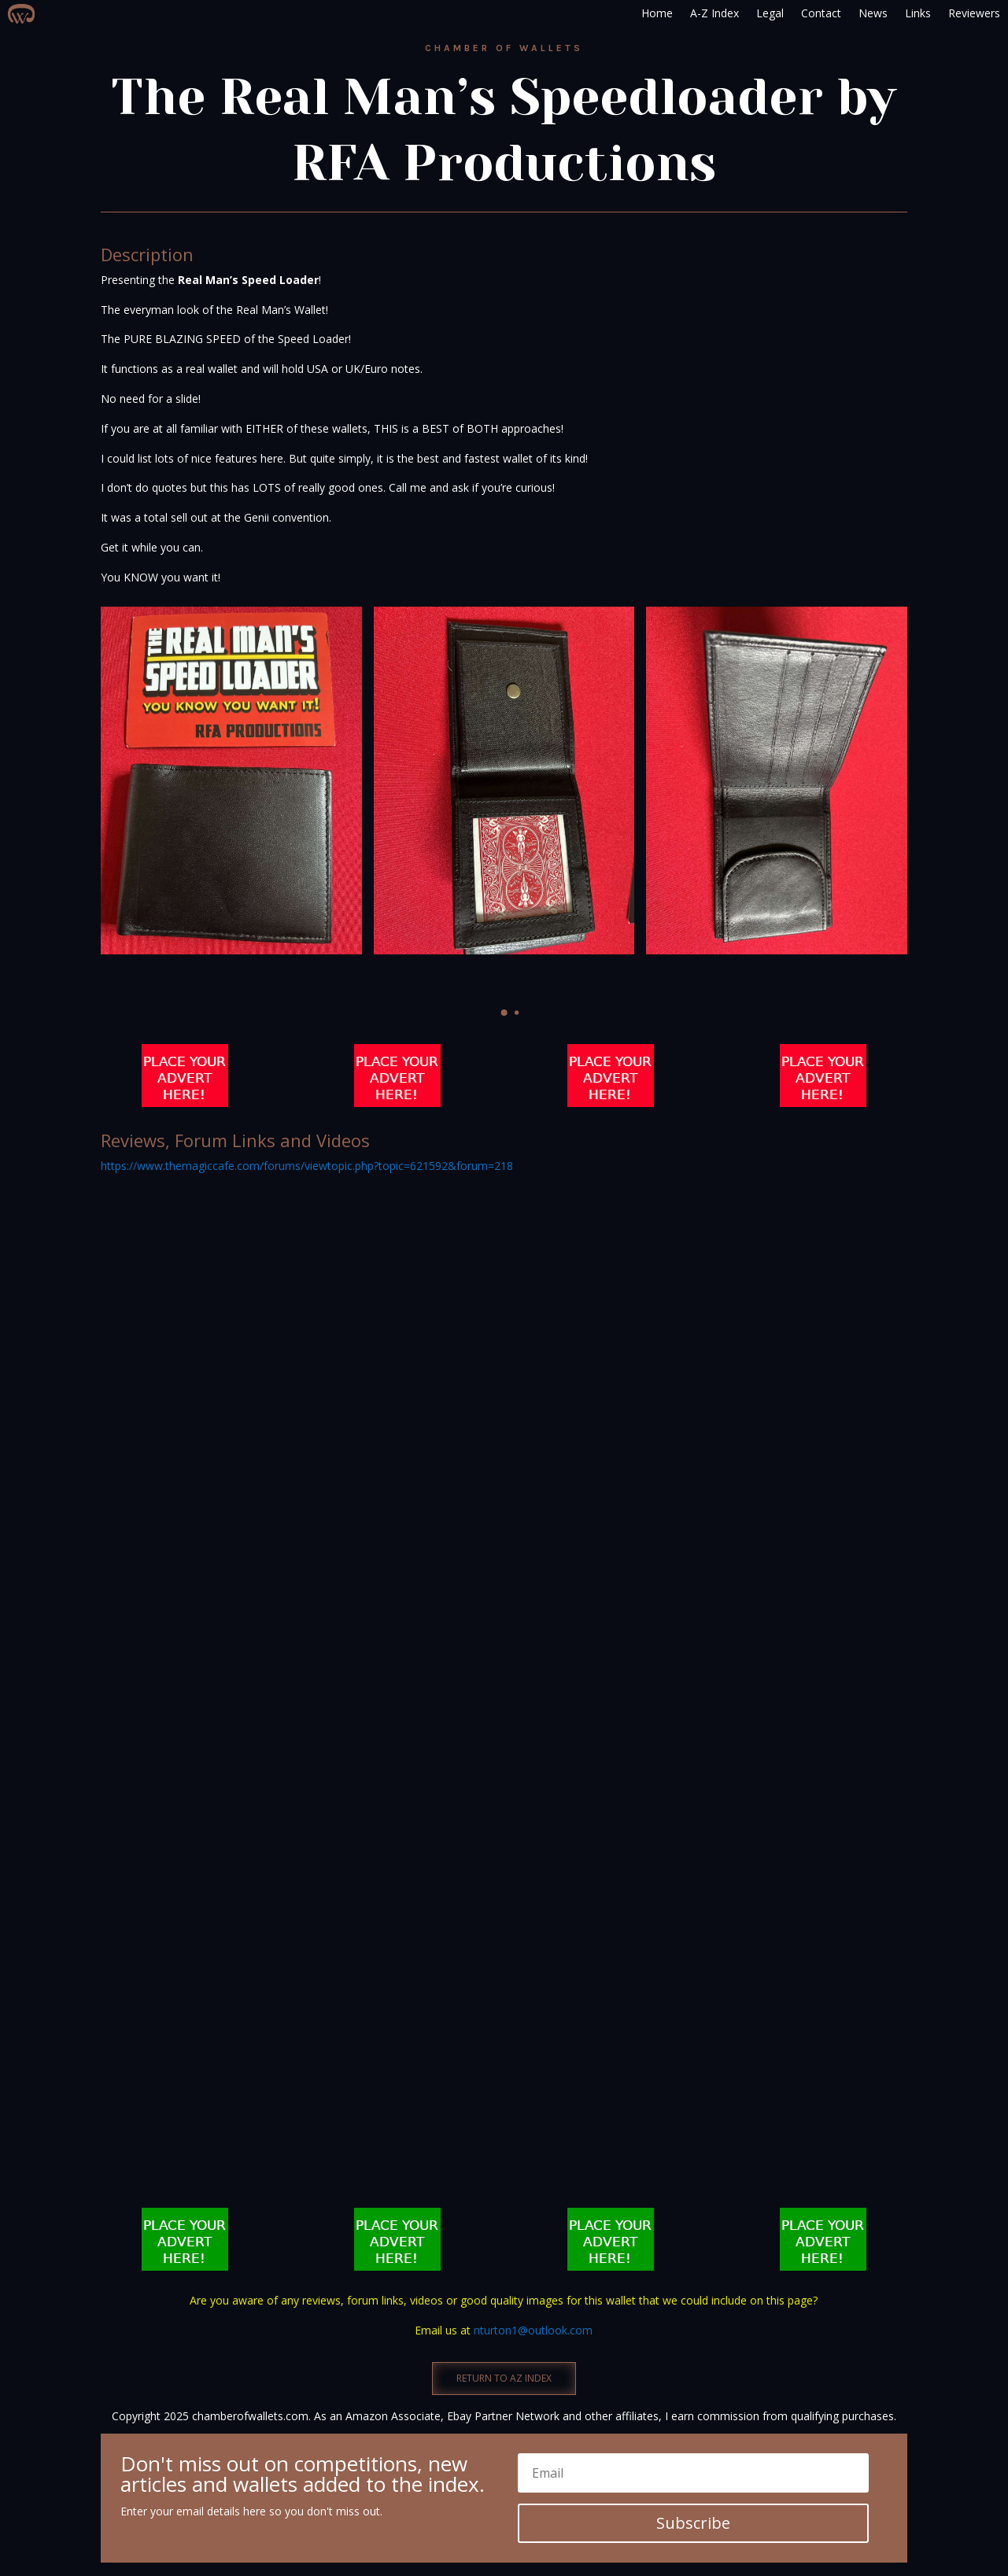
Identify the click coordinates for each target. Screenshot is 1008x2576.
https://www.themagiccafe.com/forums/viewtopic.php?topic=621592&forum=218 (307, 1165)
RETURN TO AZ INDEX (504, 2378)
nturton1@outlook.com (533, 2330)
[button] (503, 1012)
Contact (821, 13)
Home (657, 13)
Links (918, 13)
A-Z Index (714, 13)
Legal (770, 13)
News (873, 13)
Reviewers (974, 13)
